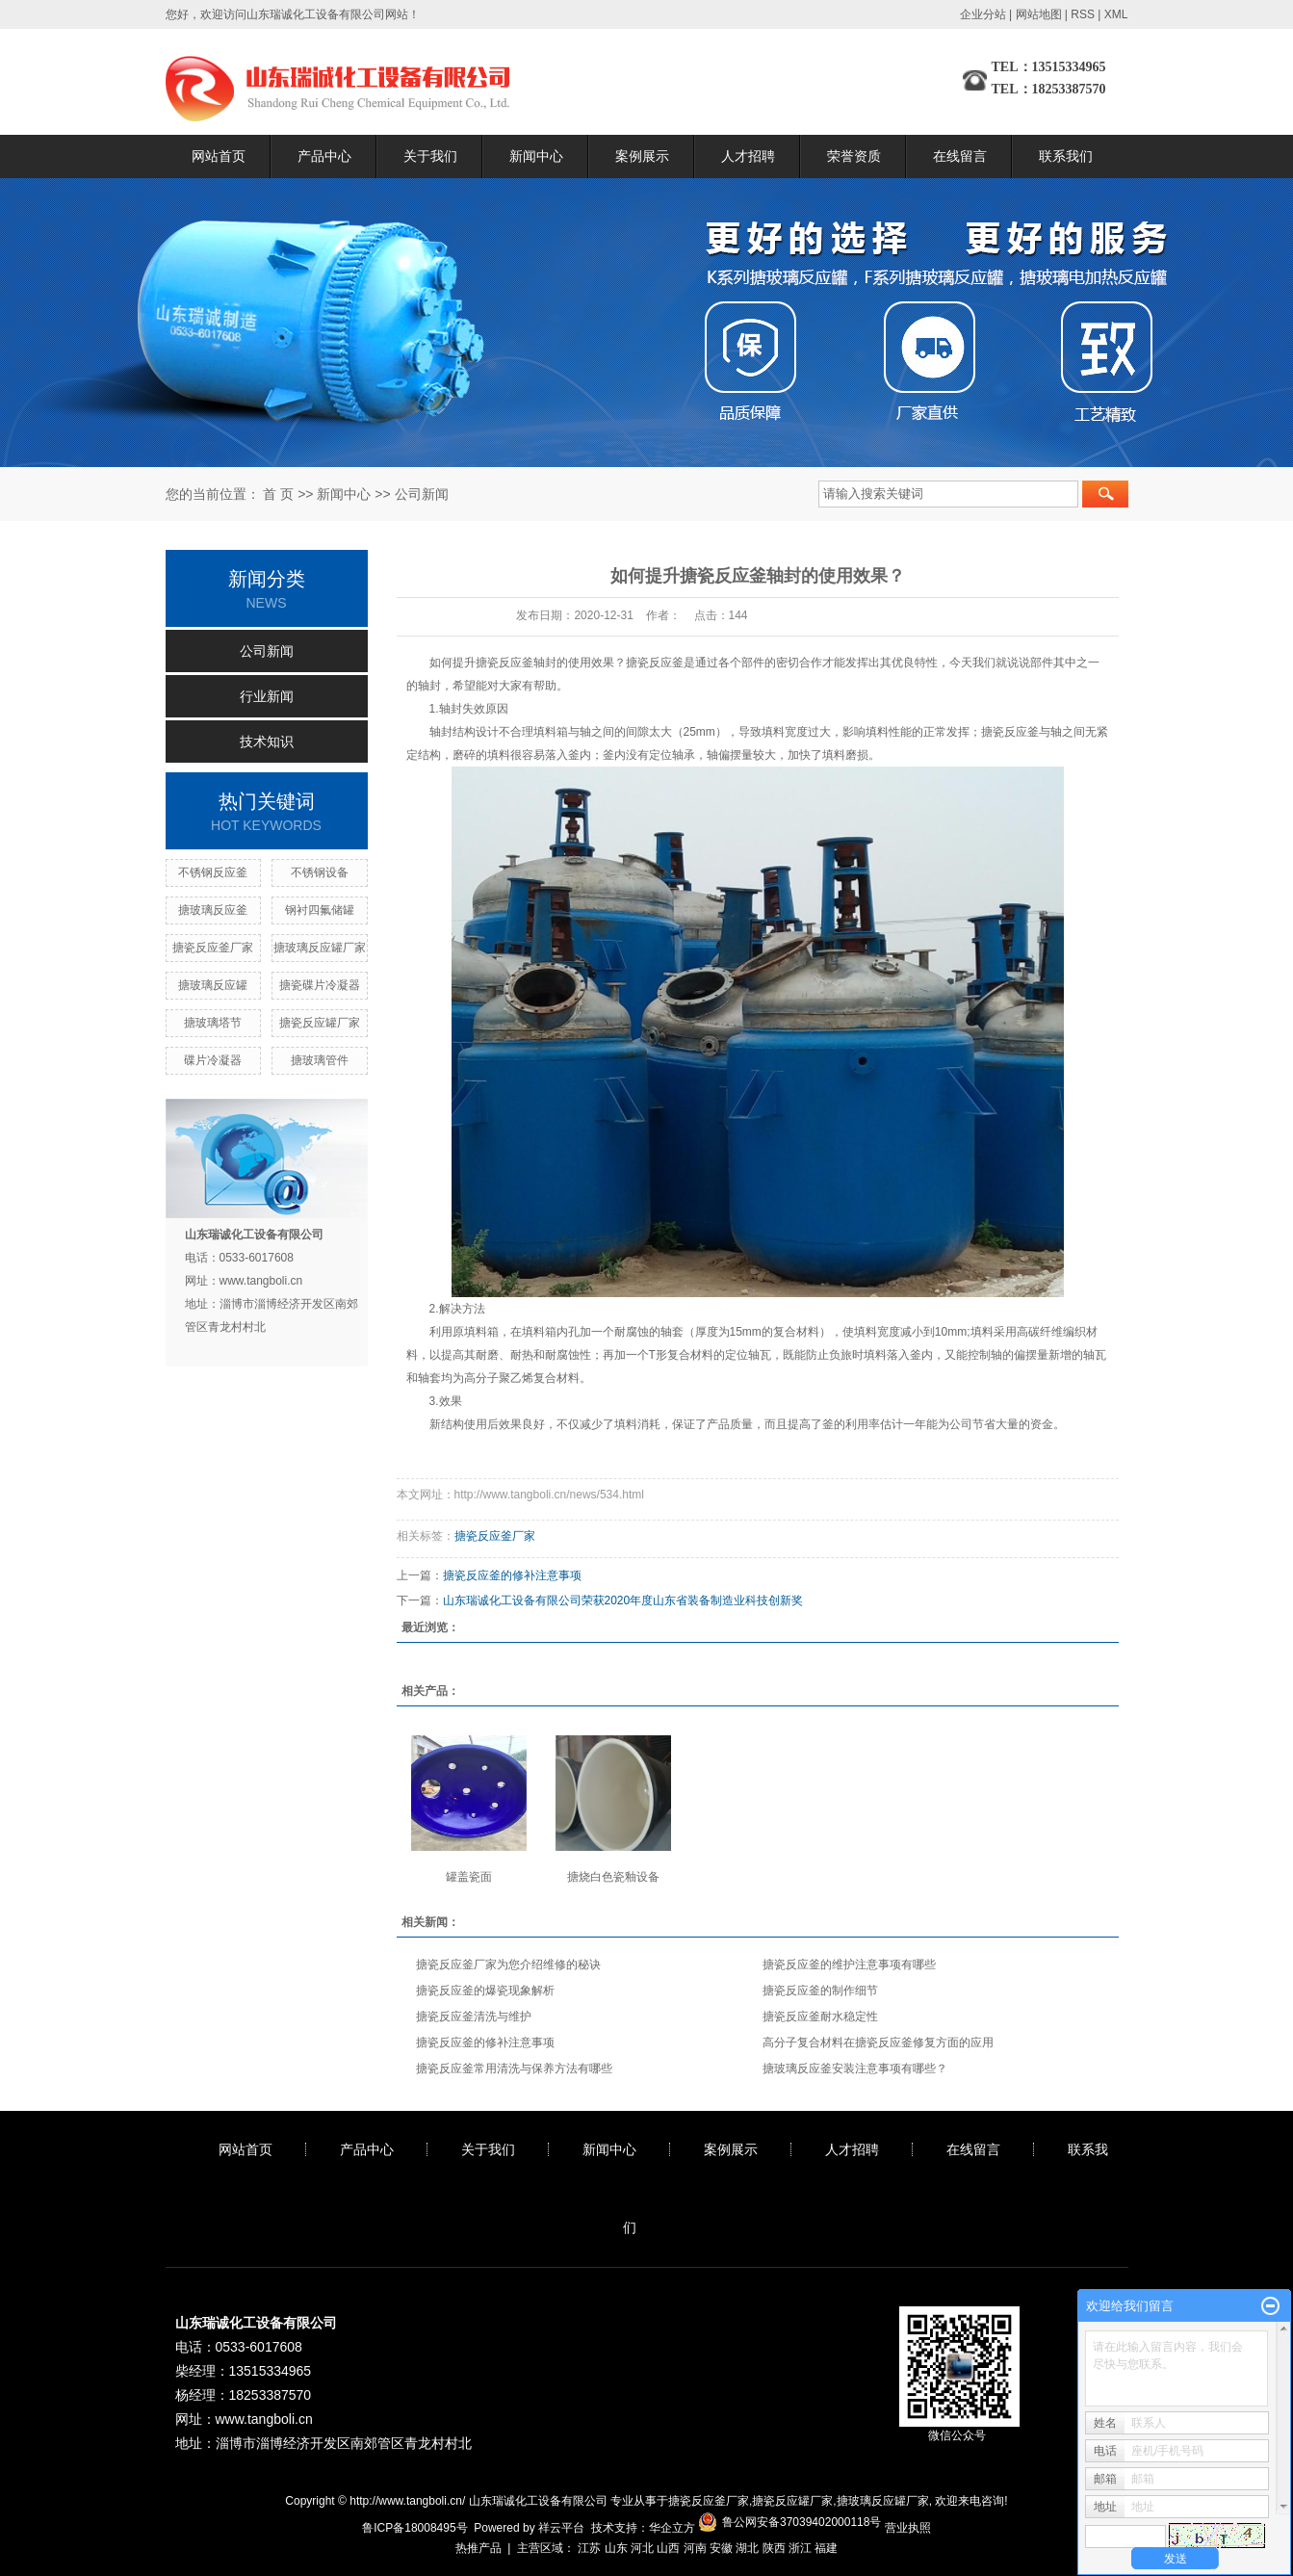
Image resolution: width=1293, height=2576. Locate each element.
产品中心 (324, 156)
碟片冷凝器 (213, 1060)
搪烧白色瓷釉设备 (613, 1877)
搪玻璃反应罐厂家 (319, 947)
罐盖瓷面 (469, 1877)
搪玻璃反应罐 (212, 985)
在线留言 (960, 156)
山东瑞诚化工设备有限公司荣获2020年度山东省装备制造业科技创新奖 (623, 1600)
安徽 (721, 2548)
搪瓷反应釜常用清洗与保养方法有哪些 (514, 2068)
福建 (826, 2548)
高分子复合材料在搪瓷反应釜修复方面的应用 (878, 2042)
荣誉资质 (854, 156)
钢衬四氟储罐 (319, 910)
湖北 (747, 2548)
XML (1116, 14)
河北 (642, 2548)
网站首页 (219, 156)
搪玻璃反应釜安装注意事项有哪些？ (855, 2068)
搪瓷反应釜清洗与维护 (473, 2016)
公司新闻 (422, 494)
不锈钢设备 (320, 872)
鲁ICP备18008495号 (414, 2528)
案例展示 (642, 156)
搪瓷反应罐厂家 (319, 1022)
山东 (616, 2548)
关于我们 (430, 156)
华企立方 (672, 2528)
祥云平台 (561, 2528)
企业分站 (983, 14)
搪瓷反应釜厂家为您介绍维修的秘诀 (508, 1964)
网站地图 (1039, 14)
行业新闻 (267, 696)
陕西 (774, 2548)
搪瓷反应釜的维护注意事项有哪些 (849, 1964)
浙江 (800, 2548)
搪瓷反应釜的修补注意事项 (512, 1575)
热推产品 (478, 2548)
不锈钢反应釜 (212, 872)
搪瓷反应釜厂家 (212, 947)
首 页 (278, 494)
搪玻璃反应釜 (212, 910)
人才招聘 (748, 156)
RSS (1083, 14)
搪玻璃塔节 (213, 1022)
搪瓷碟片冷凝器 (319, 985)
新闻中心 (536, 156)
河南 (695, 2548)
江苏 (589, 2548)
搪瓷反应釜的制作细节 (820, 1990)
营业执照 (908, 2528)
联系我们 (1066, 156)
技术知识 (267, 741)
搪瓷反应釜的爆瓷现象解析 (485, 1990)
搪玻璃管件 (320, 1060)
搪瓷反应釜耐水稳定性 (820, 2016)
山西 (668, 2548)
